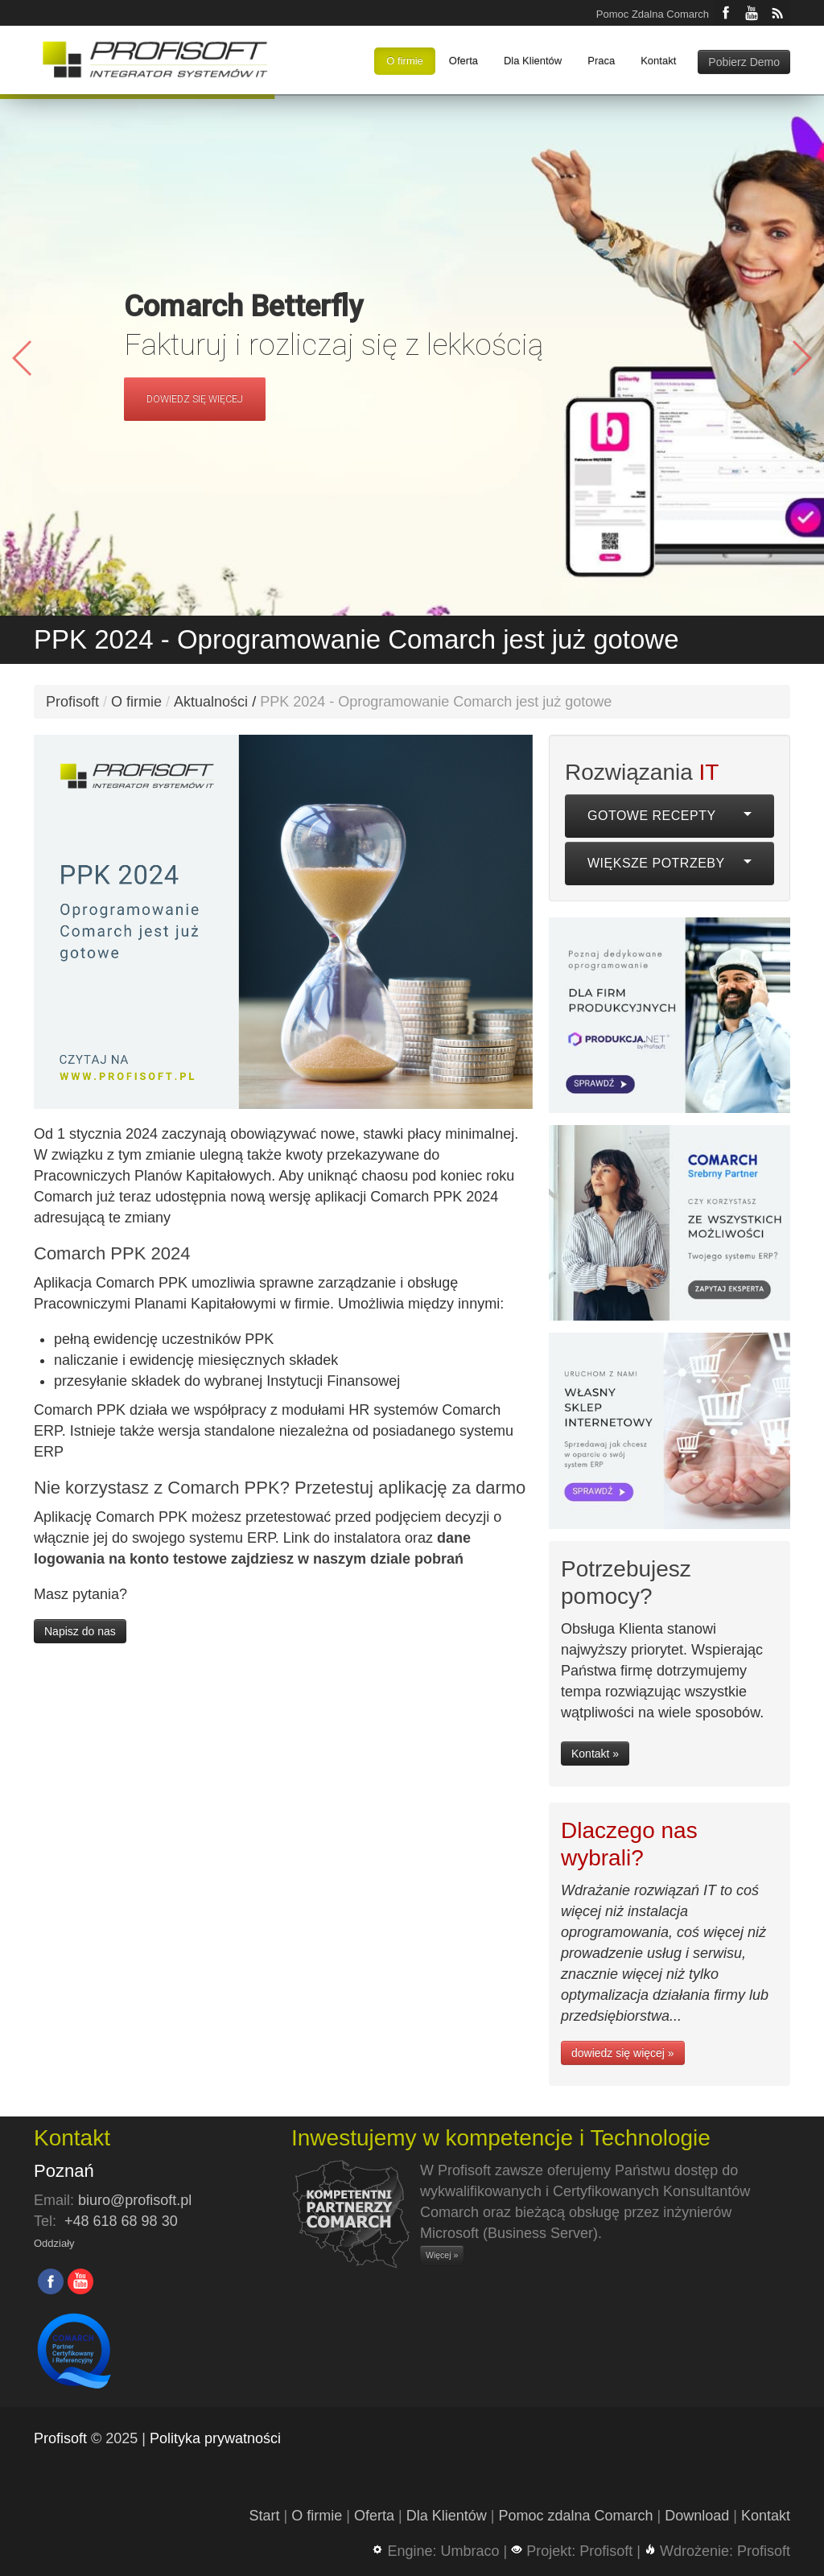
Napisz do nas (80, 1631)
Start (264, 2516)
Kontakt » (595, 1753)
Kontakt (658, 61)
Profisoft (72, 702)
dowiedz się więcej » (622, 2052)
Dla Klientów (533, 61)
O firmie (404, 61)
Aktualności (211, 702)
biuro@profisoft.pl (135, 2200)
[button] (801, 358)
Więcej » (442, 2255)
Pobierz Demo (744, 62)
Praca (601, 61)
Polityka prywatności (215, 2438)
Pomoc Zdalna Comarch (652, 14)
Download (697, 2516)
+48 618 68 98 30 (121, 2221)
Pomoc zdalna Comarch (575, 2516)
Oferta (463, 61)
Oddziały (54, 2243)
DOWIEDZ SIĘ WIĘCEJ (194, 399)
